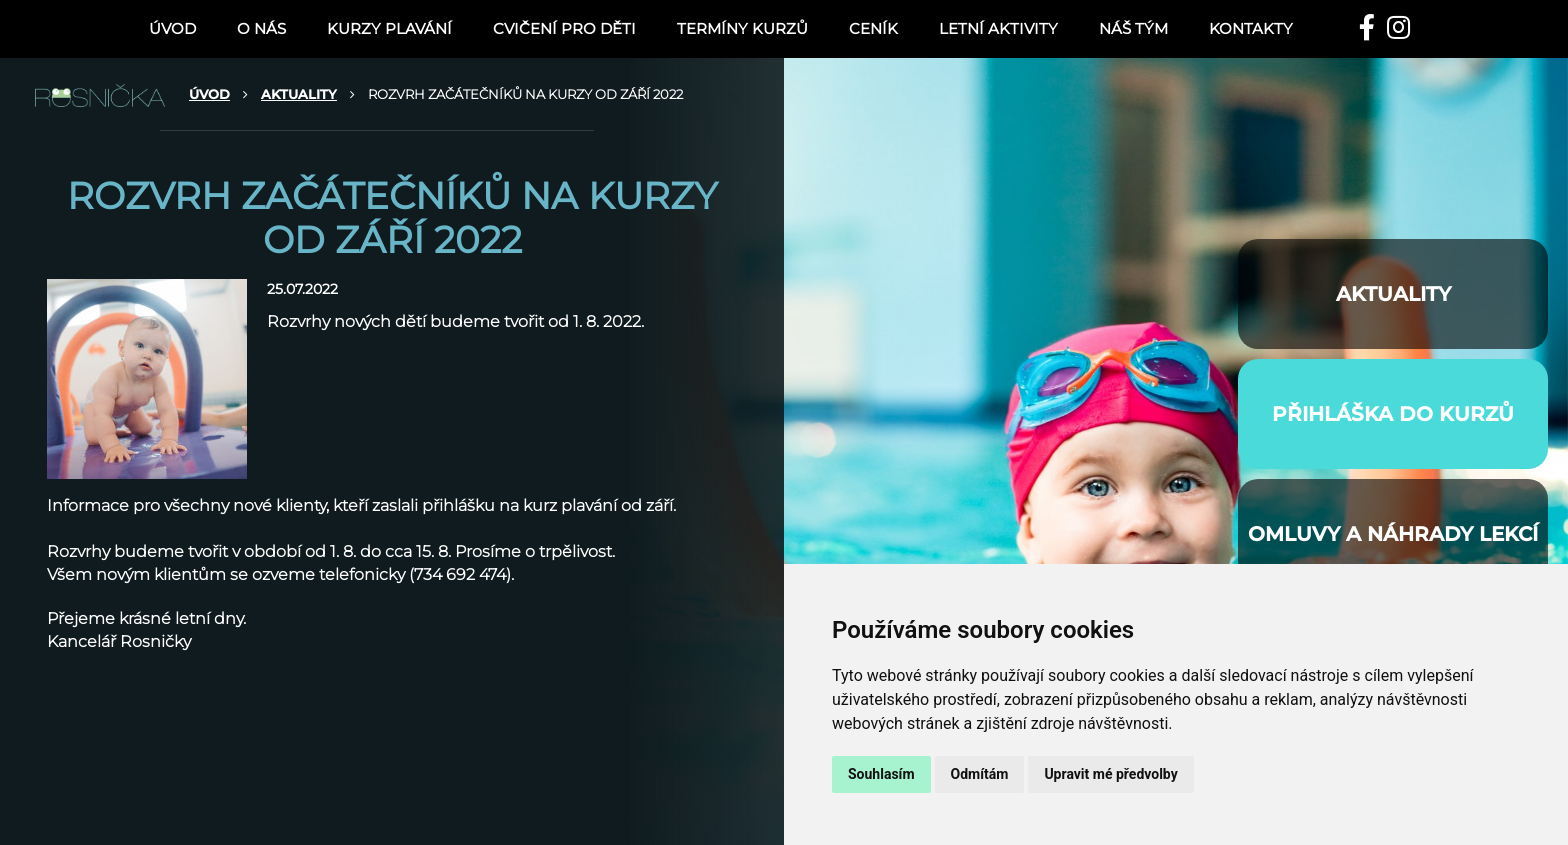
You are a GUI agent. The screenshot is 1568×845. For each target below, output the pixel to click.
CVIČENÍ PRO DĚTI (564, 28)
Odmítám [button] (980, 774)
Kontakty (1251, 28)
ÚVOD (172, 28)
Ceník (873, 28)
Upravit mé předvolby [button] (1110, 774)
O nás (261, 28)
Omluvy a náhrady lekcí (1393, 534)
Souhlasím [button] (881, 774)
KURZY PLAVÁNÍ (389, 28)
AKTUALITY (299, 94)
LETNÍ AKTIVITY (998, 28)
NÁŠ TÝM (1133, 28)
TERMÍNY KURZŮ (742, 28)
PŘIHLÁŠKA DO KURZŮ (1393, 414)
